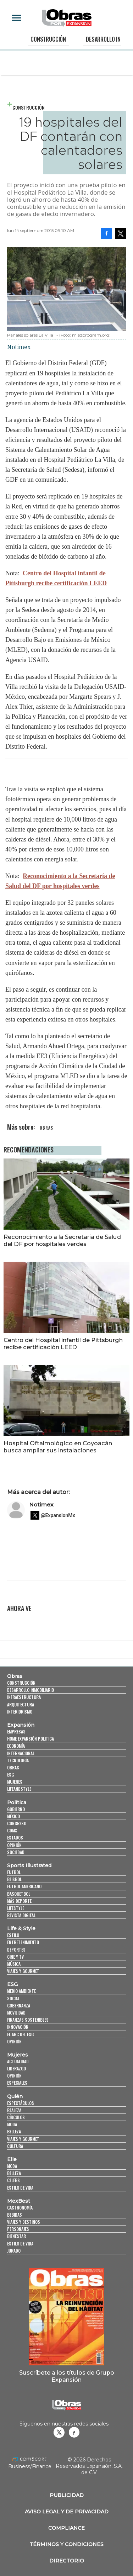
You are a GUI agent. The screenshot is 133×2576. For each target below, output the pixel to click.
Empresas (16, 1731)
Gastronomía (20, 2208)
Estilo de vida (20, 2188)
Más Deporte (19, 1901)
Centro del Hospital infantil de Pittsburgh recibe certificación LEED (63, 1343)
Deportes (16, 1950)
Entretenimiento (23, 1942)
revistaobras (59, 2432)
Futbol (14, 1872)
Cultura (15, 2146)
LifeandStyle (19, 1789)
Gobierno (16, 1809)
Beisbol (14, 1879)
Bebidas (14, 2215)
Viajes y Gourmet (23, 1971)
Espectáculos (20, 2103)
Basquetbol (18, 1894)
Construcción (48, 39)
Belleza (14, 2131)
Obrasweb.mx (74, 2432)
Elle (12, 2159)
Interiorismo (19, 1712)
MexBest (18, 2201)
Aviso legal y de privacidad (67, 2511)
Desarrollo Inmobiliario (30, 1690)
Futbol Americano (24, 1886)
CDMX (12, 1830)
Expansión (20, 1725)
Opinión (14, 1845)
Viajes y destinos (23, 2222)
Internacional (20, 1753)
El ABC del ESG (20, 2034)
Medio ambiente (21, 1991)
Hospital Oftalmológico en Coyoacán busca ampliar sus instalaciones (58, 1447)
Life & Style (21, 1928)
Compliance (66, 2528)
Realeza (14, 2110)
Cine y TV (15, 1957)
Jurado (14, 2251)
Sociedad (15, 1852)
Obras (14, 1676)
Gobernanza (18, 2005)
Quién (15, 2096)
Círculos (16, 2117)
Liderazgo (16, 2068)
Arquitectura (20, 1704)
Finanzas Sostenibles (28, 2020)
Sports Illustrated (29, 1865)
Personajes (18, 2229)
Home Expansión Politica (30, 1739)
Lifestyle (15, 1908)
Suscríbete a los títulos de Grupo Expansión (66, 2376)
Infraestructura (24, 1697)
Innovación (17, 2027)
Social (13, 1998)
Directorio (66, 2560)
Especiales (17, 2083)
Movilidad (16, 2013)
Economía (16, 1746)
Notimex (41, 1504)
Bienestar (16, 2236)
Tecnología (18, 1760)
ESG (10, 1775)
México (13, 1816)
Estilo (13, 1935)
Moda (12, 2124)
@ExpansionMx (58, 1515)
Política (16, 1802)
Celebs (13, 2180)
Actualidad (18, 2061)
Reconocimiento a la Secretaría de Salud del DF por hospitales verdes (62, 1240)
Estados (15, 1838)
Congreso (16, 1823)
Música (14, 1964)
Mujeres (14, 1782)
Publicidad (67, 2495)
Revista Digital (21, 1915)
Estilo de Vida (20, 2243)
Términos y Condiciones (66, 2544)
